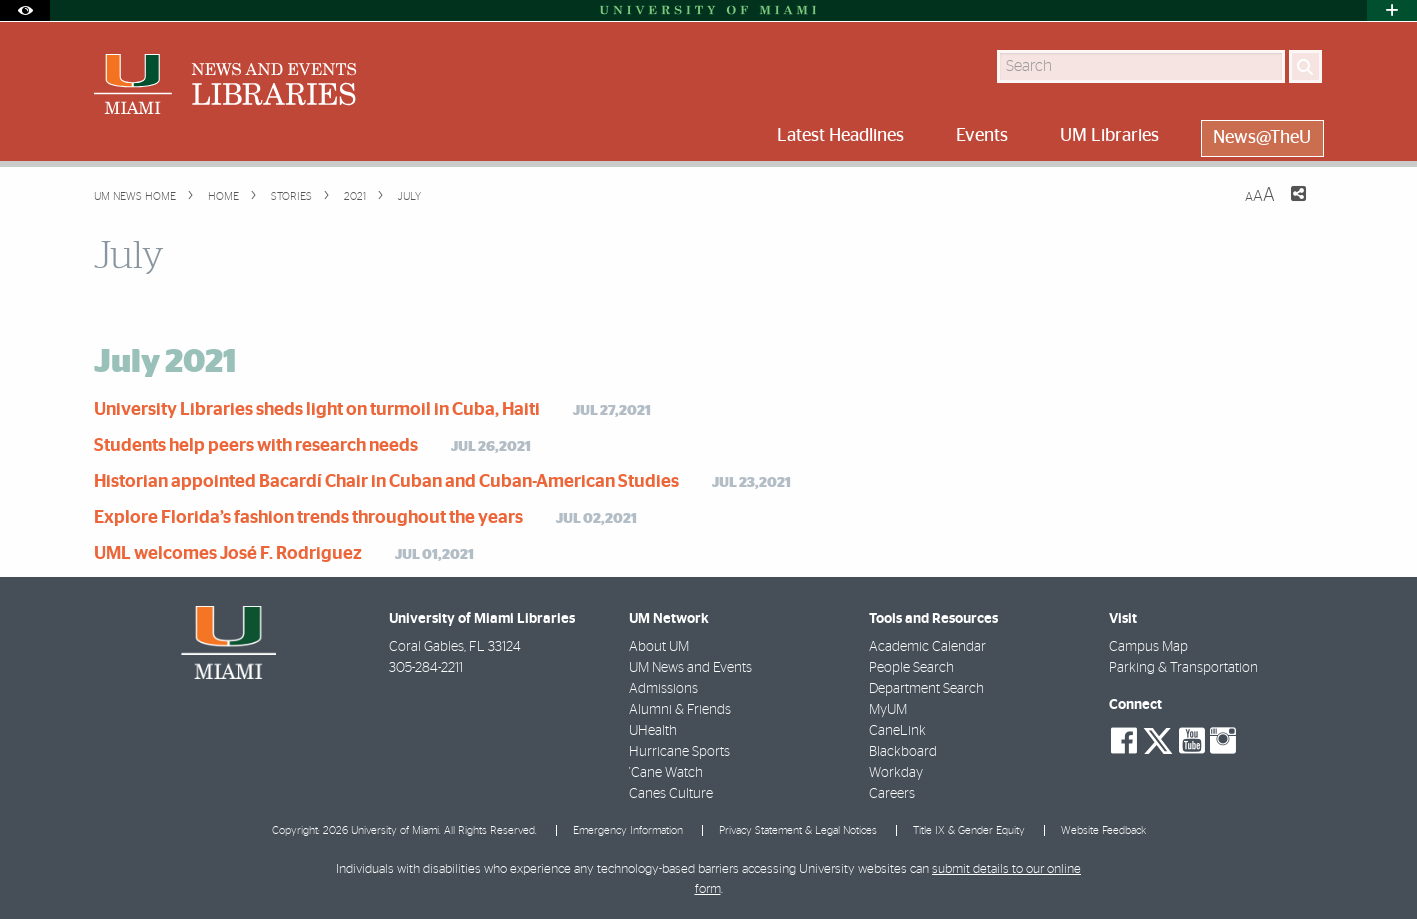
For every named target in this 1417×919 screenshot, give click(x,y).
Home (222, 196)
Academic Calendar (927, 647)
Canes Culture (671, 794)
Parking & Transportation (1183, 668)
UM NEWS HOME (135, 196)
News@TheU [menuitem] (1262, 138)
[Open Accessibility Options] (25, 10)
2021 (353, 196)
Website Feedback (1103, 830)
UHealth (653, 731)
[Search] (1305, 66)
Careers (892, 794)
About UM (659, 647)
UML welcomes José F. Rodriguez (228, 554)
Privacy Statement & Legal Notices (798, 830)
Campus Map (1148, 647)
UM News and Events (690, 668)
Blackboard (903, 752)
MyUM (888, 710)
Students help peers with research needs (256, 446)
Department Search (926, 689)
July (408, 196)
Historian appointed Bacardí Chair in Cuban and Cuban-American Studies (386, 482)
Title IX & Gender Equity (969, 830)
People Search (911, 668)
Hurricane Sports (679, 752)
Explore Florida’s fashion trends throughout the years (308, 518)
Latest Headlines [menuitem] (840, 136)
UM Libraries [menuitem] (1109, 136)
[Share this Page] (1286, 206)
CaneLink (897, 731)
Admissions (663, 689)
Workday (896, 773)
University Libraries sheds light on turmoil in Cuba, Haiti (317, 410)
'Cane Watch (666, 773)
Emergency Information (628, 830)
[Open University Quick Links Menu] (1392, 10)
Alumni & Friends (680, 710)
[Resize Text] (1260, 195)
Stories (290, 196)
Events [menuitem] (982, 136)
